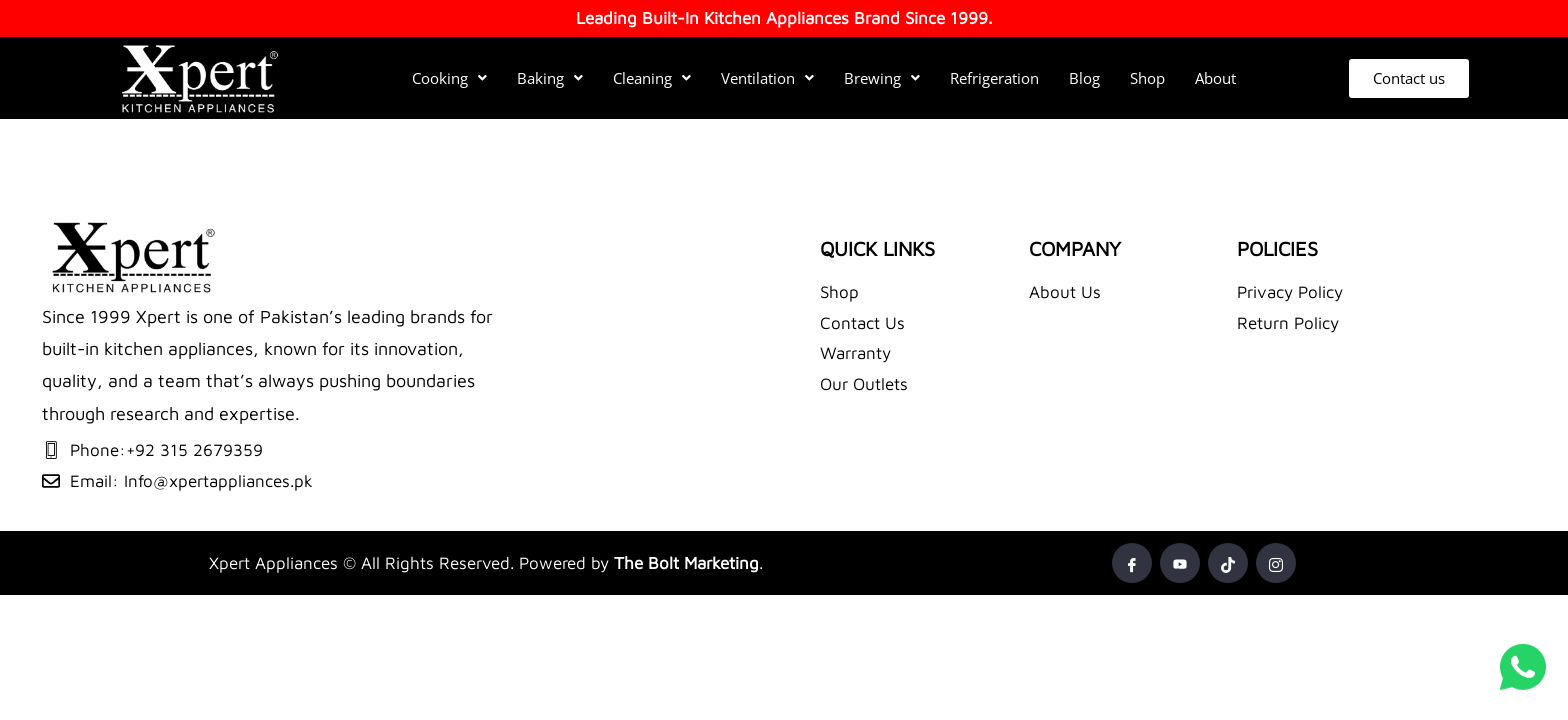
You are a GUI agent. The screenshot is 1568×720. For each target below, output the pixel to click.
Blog (1084, 78)
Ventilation (767, 78)
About (1215, 78)
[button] (449, 78)
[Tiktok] (1228, 563)
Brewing (882, 78)
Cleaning (652, 78)
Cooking (449, 78)
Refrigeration (994, 78)
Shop (1147, 78)
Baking (550, 78)
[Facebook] (1132, 563)
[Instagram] (1276, 563)
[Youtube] (1180, 563)
